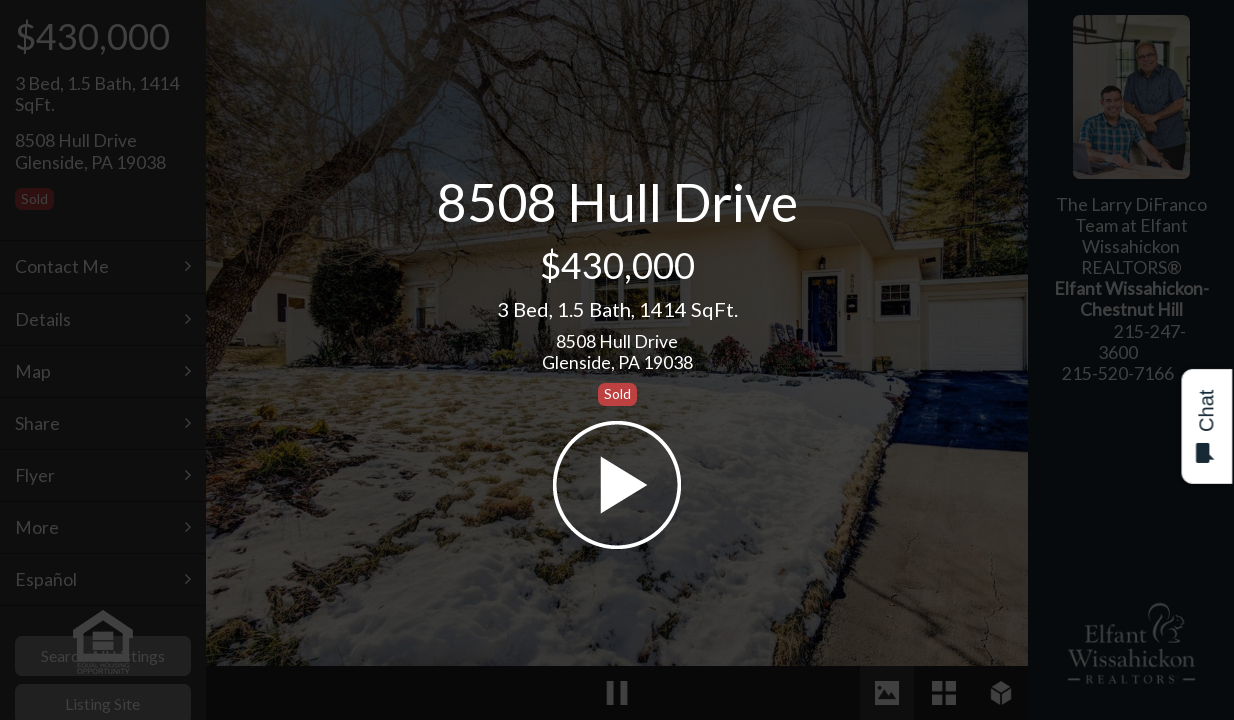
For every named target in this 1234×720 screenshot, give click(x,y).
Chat (1205, 426)
